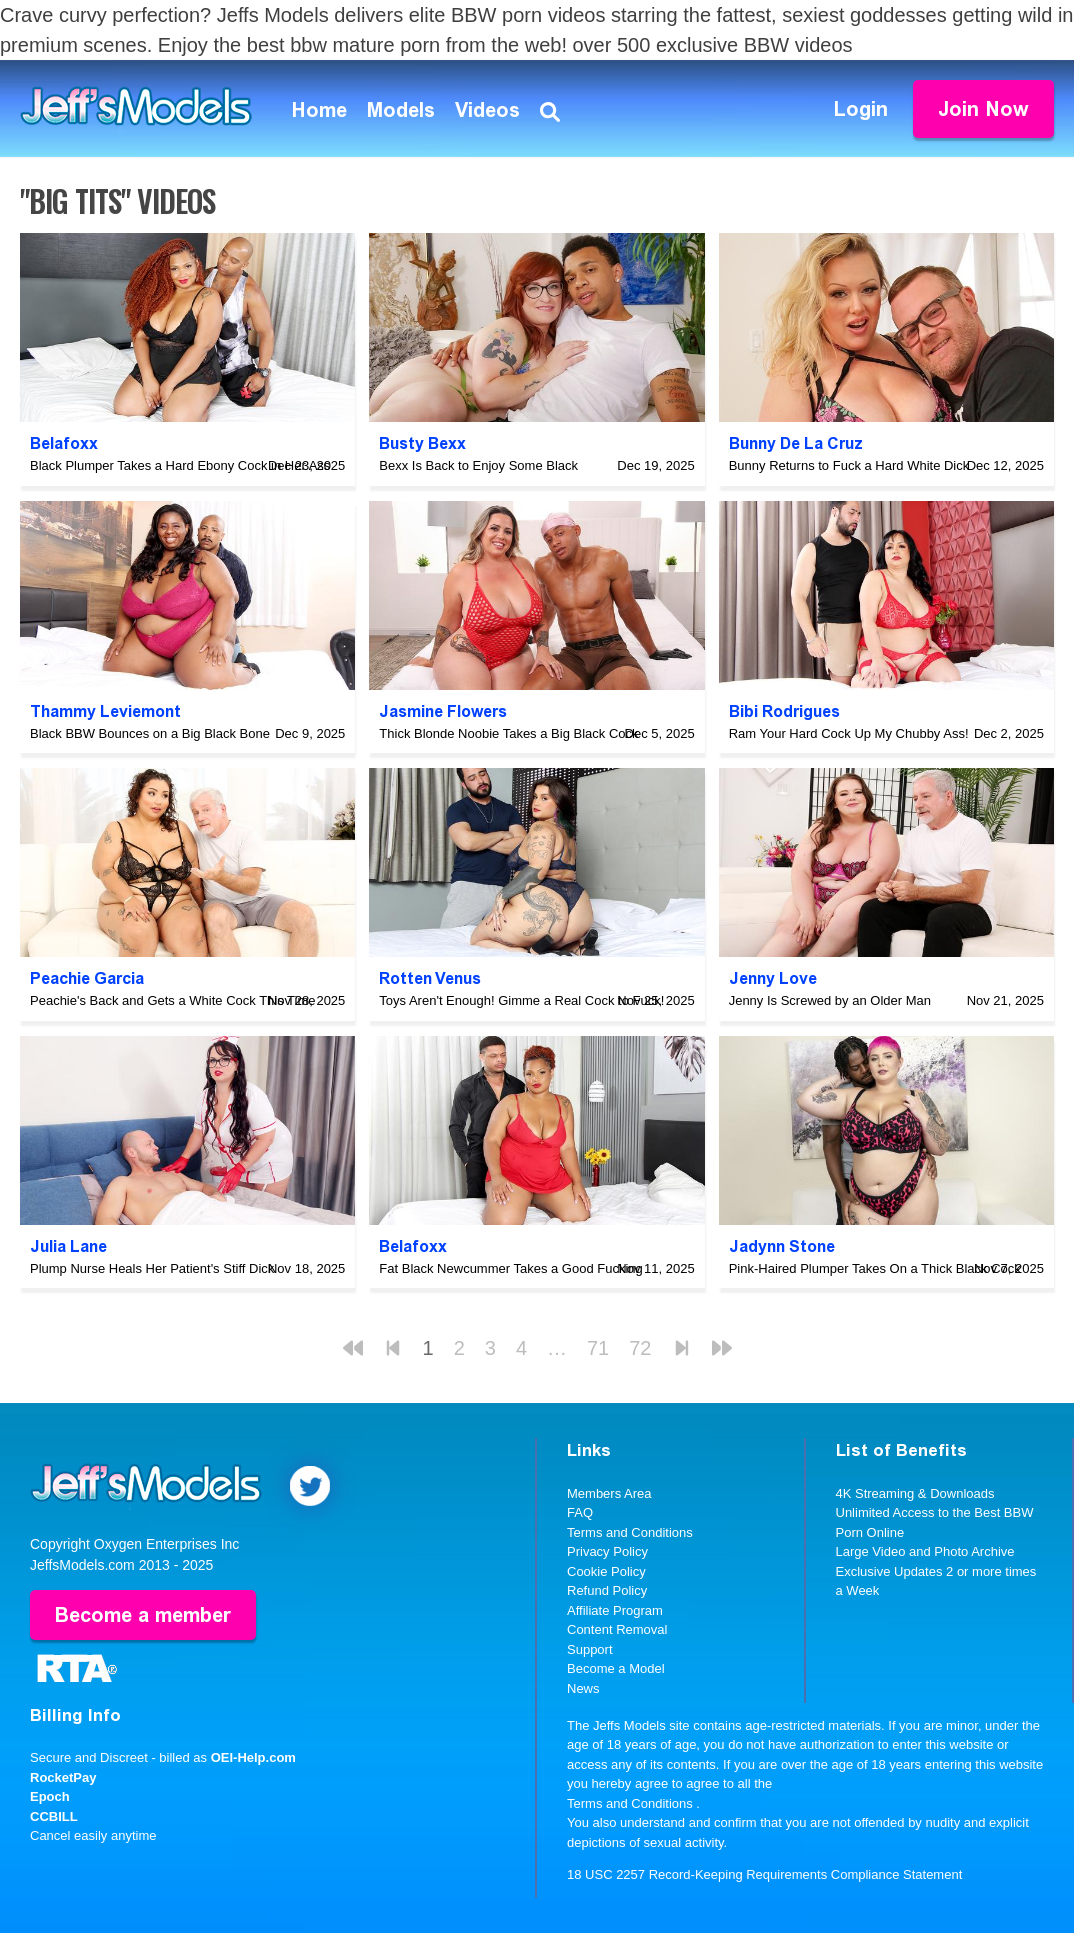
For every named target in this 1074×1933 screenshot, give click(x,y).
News (583, 1688)
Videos (487, 110)
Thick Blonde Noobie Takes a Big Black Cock (508, 733)
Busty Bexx (422, 443)
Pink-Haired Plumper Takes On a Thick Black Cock (875, 1268)
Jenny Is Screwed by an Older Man (830, 1000)
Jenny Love (773, 978)
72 (640, 1348)
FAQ (580, 1512)
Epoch (50, 1796)
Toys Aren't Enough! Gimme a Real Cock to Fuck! (521, 1000)
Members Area (609, 1493)
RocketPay (63, 1777)
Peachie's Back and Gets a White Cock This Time (172, 1000)
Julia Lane (68, 1246)
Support (590, 1649)
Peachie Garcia (87, 978)
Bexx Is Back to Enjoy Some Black (478, 465)
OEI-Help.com (253, 1757)
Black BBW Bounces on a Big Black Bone (150, 733)
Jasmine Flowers (443, 711)
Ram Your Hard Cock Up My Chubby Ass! (849, 733)
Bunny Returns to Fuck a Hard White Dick (849, 465)
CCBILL (54, 1816)
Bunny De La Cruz (796, 443)
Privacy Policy (607, 1551)
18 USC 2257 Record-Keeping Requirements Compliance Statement (764, 1874)
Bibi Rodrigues (784, 711)
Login (861, 109)
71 (598, 1348)
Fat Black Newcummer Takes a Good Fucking (510, 1268)
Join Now (983, 109)
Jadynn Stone (782, 1246)
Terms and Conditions (630, 1532)
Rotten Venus (430, 978)
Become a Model (616, 1668)
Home (319, 110)
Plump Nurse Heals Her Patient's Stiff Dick (152, 1268)
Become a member (143, 1615)
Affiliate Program (615, 1610)
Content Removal (617, 1629)
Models (401, 110)
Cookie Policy (606, 1571)
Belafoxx (64, 443)
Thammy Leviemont (105, 711)
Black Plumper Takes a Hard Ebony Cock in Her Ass (180, 465)
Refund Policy (607, 1590)
